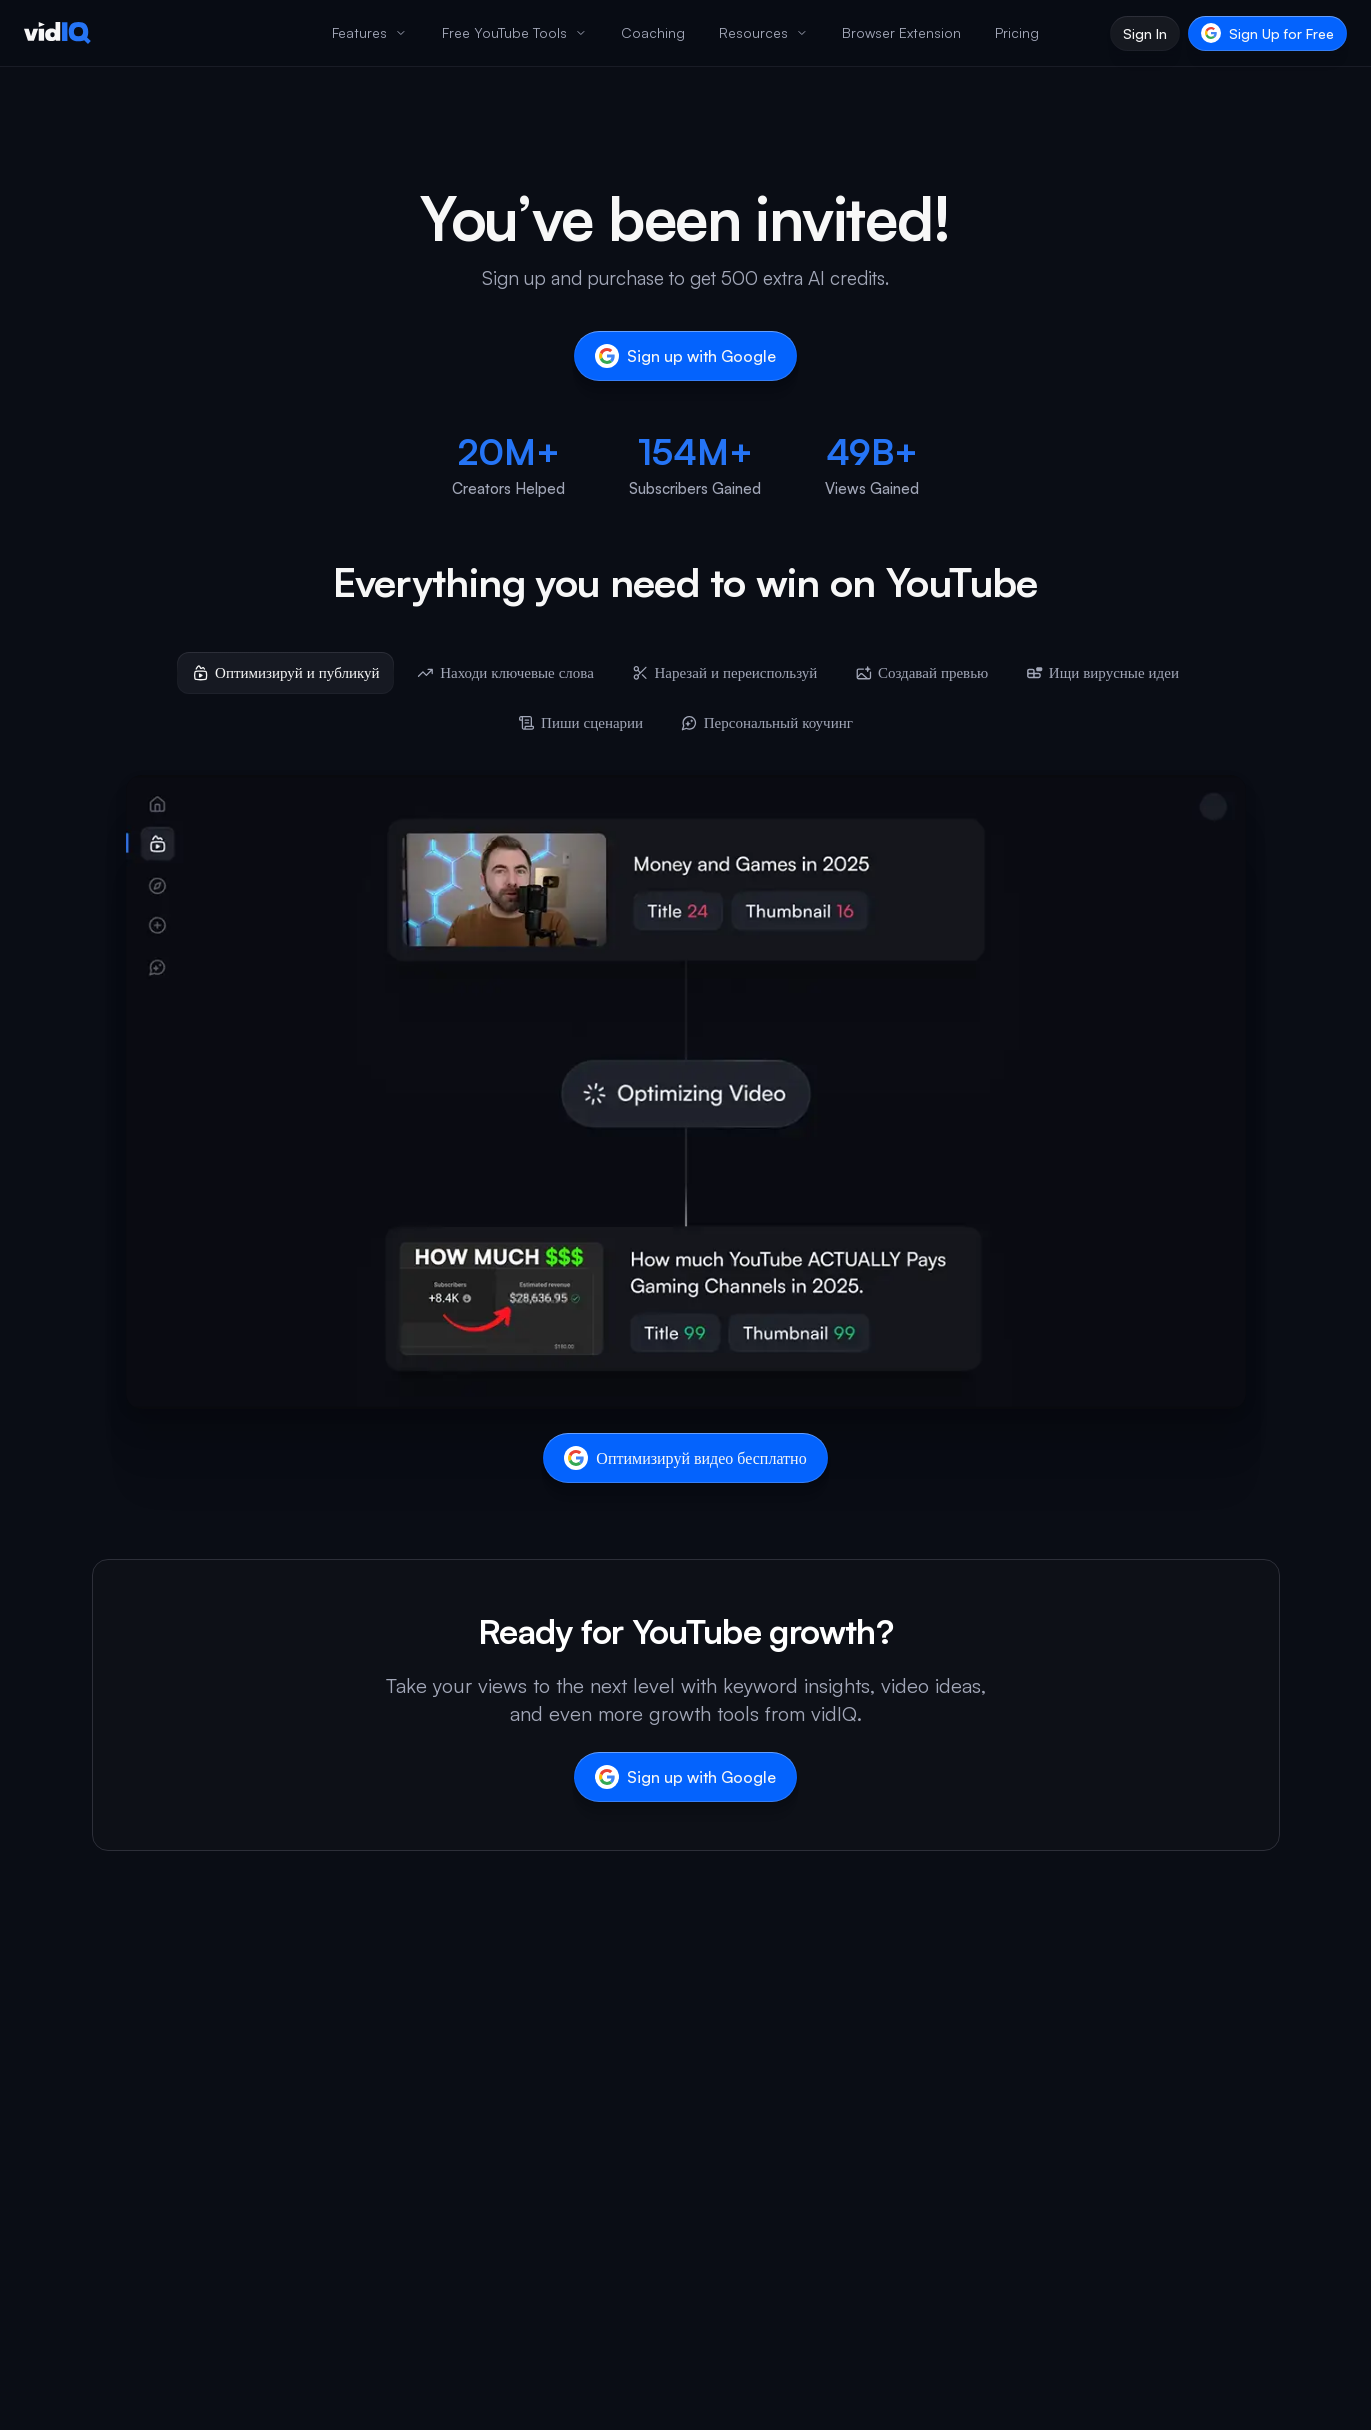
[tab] (285, 672)
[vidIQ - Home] (57, 33)
